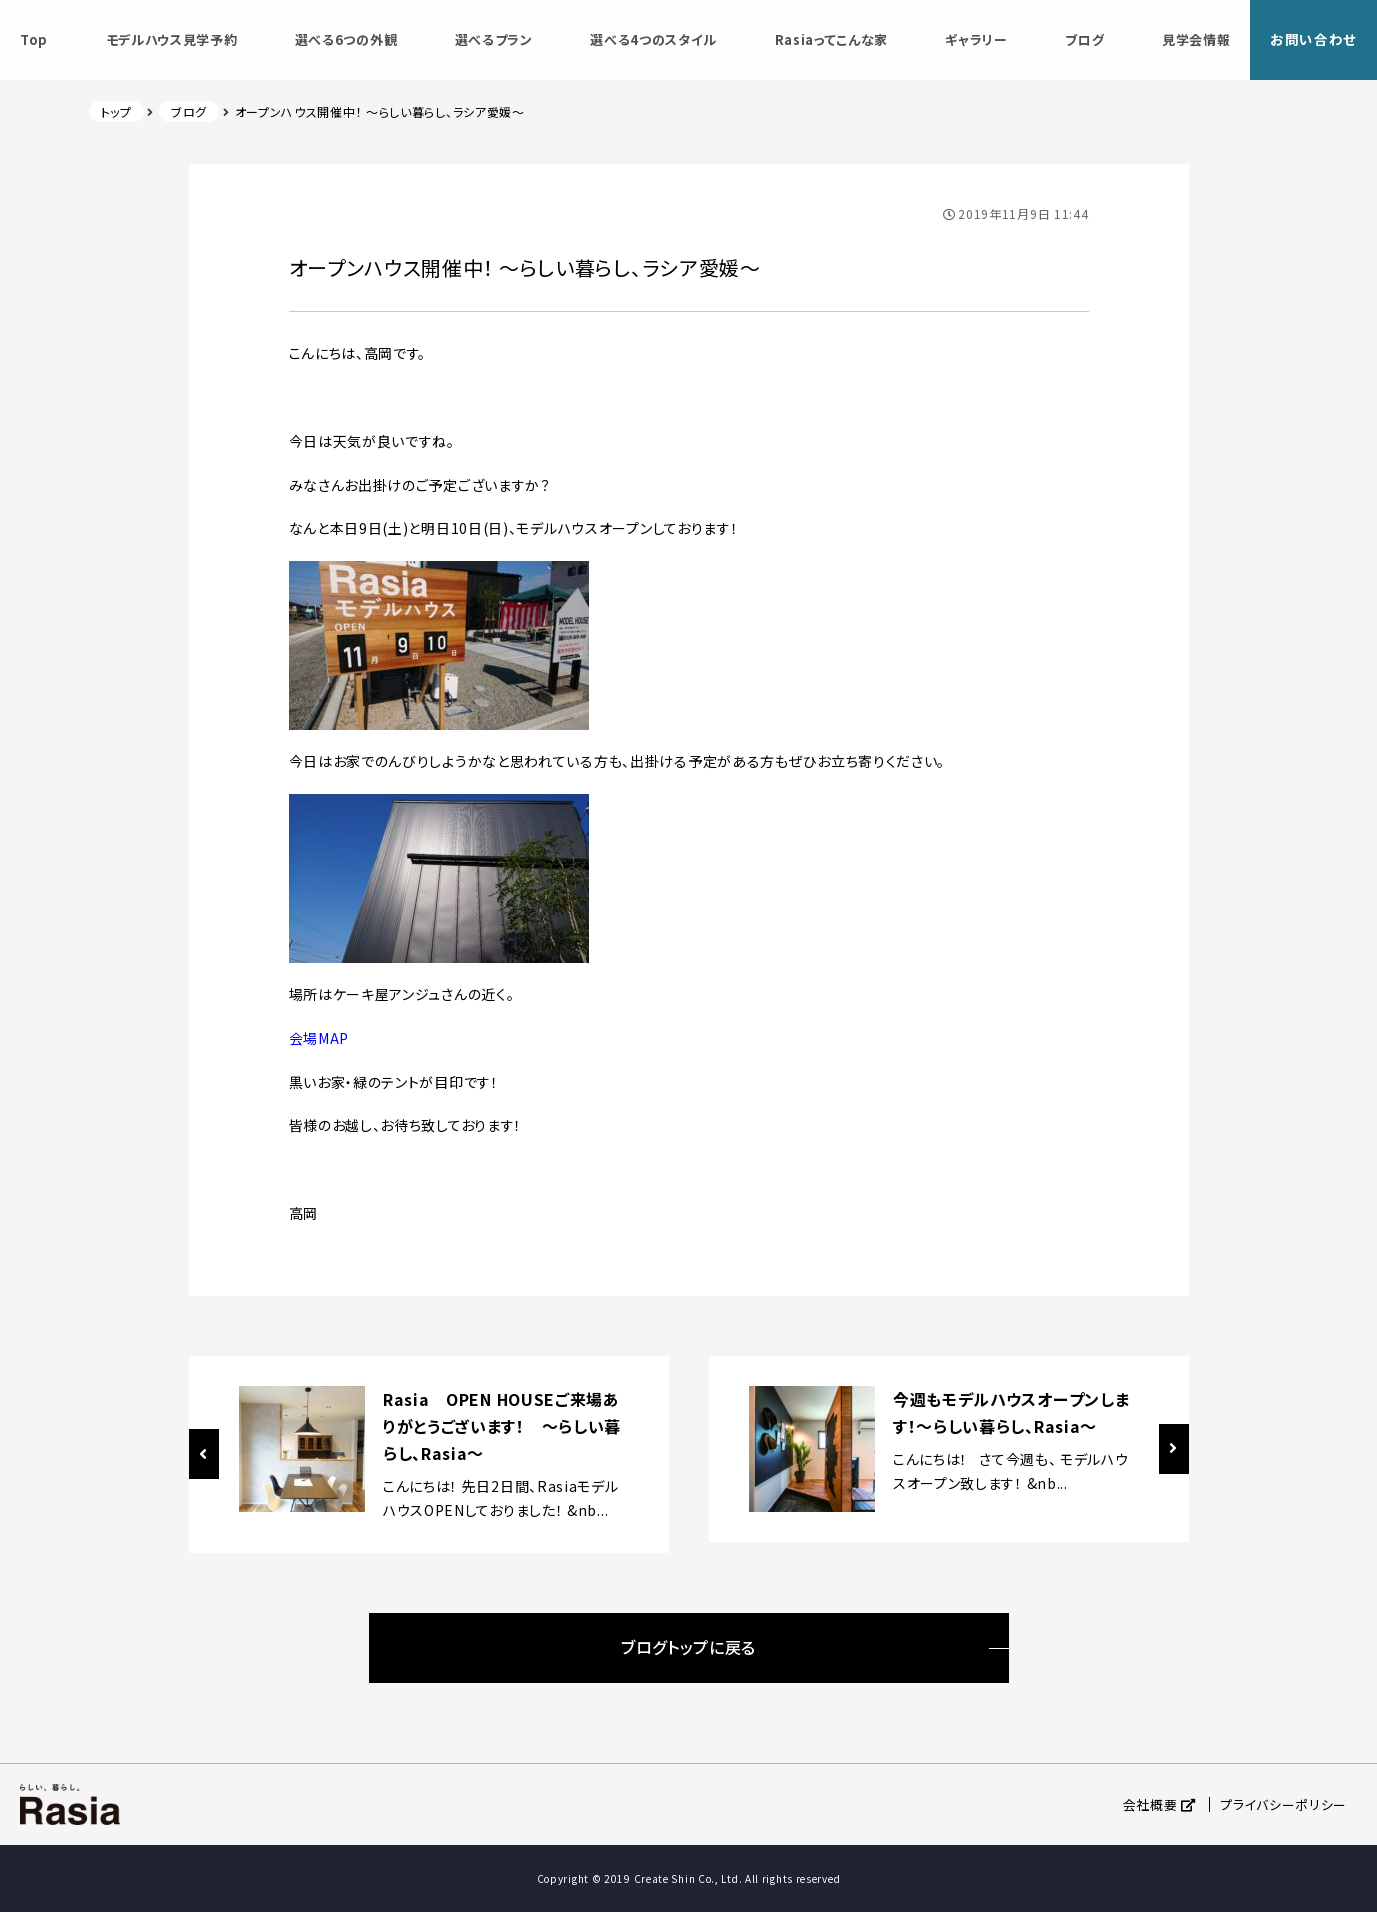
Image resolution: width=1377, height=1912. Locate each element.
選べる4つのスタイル (650, 39)
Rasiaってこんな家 (828, 39)
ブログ (1079, 39)
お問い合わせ (1310, 39)
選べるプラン (491, 39)
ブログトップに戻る (688, 1647)
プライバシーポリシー (1283, 1804)
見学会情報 (1189, 39)
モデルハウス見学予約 (171, 39)
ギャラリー (972, 39)
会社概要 (1150, 1804)
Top (34, 39)
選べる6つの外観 (344, 39)
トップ (116, 111)
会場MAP (319, 1038)
